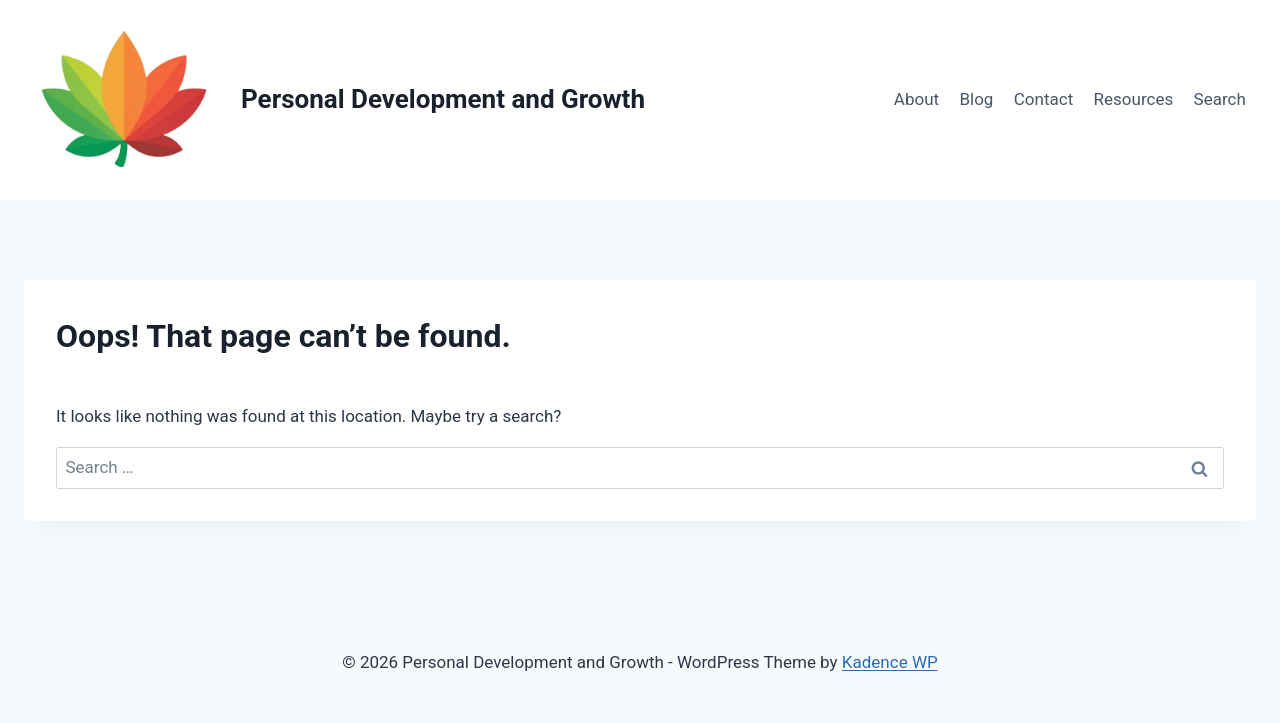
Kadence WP (890, 662)
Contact (1043, 99)
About (916, 99)
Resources (1134, 99)
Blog (976, 99)
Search (1220, 99)
